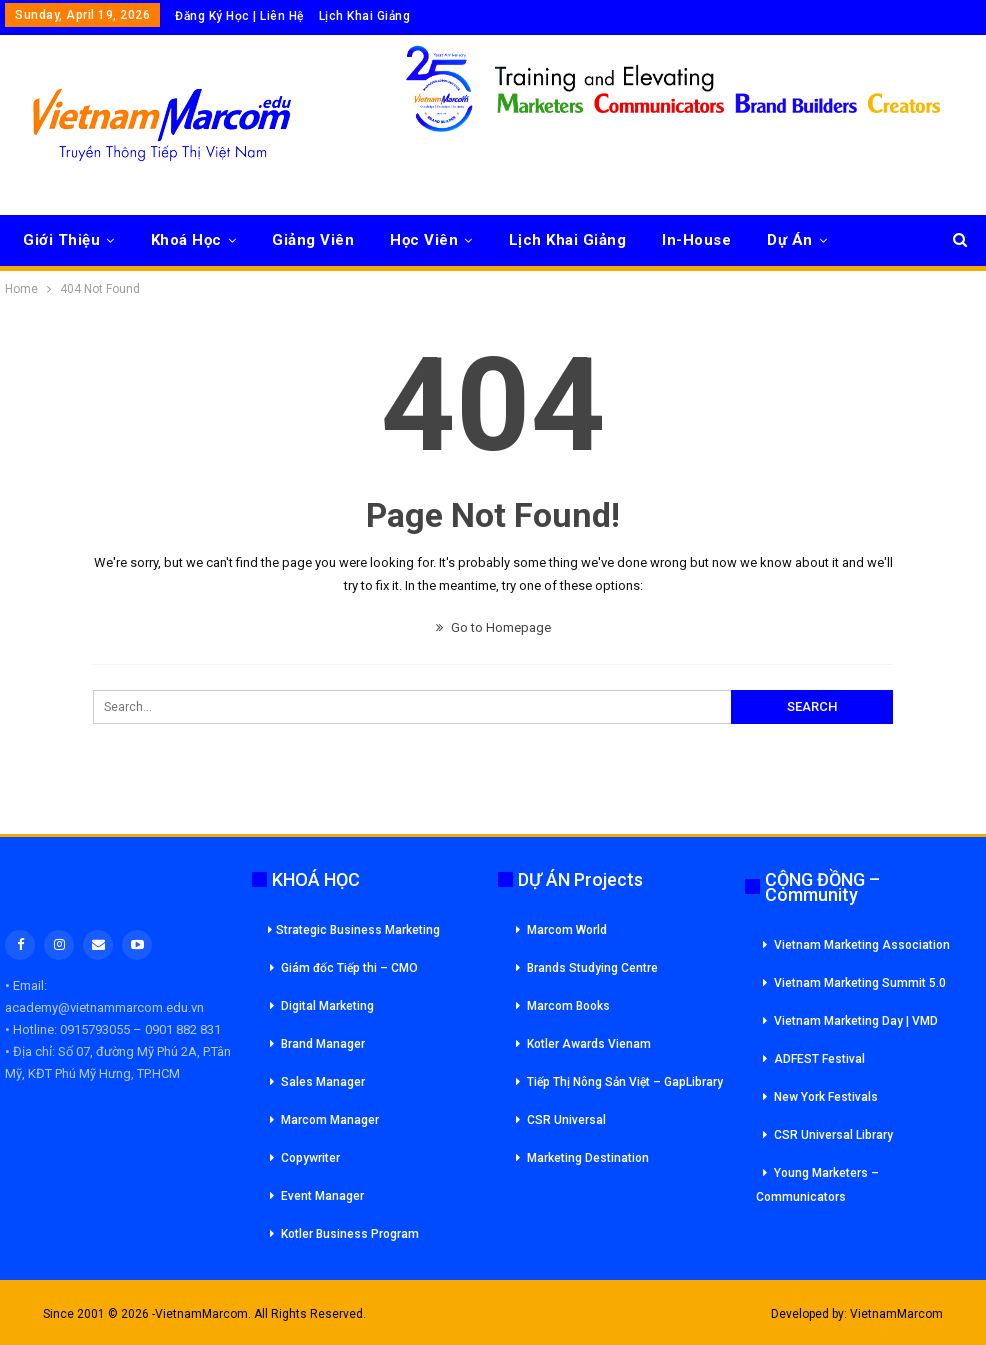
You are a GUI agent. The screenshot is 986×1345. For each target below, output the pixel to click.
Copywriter (310, 1158)
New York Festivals (826, 1097)
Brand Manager (323, 1044)
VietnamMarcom (896, 1314)
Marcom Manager (330, 1120)
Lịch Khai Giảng (365, 16)
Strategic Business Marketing (354, 930)
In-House (696, 240)
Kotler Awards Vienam (589, 1044)
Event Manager (322, 1196)
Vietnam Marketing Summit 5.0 (860, 983)
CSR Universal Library (833, 1135)
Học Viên (424, 240)
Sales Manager (323, 1082)
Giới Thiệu (61, 240)
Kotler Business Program (350, 1234)
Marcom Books (568, 1006)
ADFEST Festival (819, 1059)
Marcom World (567, 930)
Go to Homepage (493, 627)
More (786, 240)
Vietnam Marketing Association (862, 945)
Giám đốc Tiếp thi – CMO (349, 968)
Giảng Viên (313, 240)
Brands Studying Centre (592, 968)
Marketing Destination (588, 1158)
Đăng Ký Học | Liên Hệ (239, 16)
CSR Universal (566, 1120)
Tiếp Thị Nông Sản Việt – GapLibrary (625, 1082)
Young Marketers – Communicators (817, 1185)
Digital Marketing (327, 1006)
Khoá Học (186, 240)
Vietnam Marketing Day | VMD (856, 1021)
